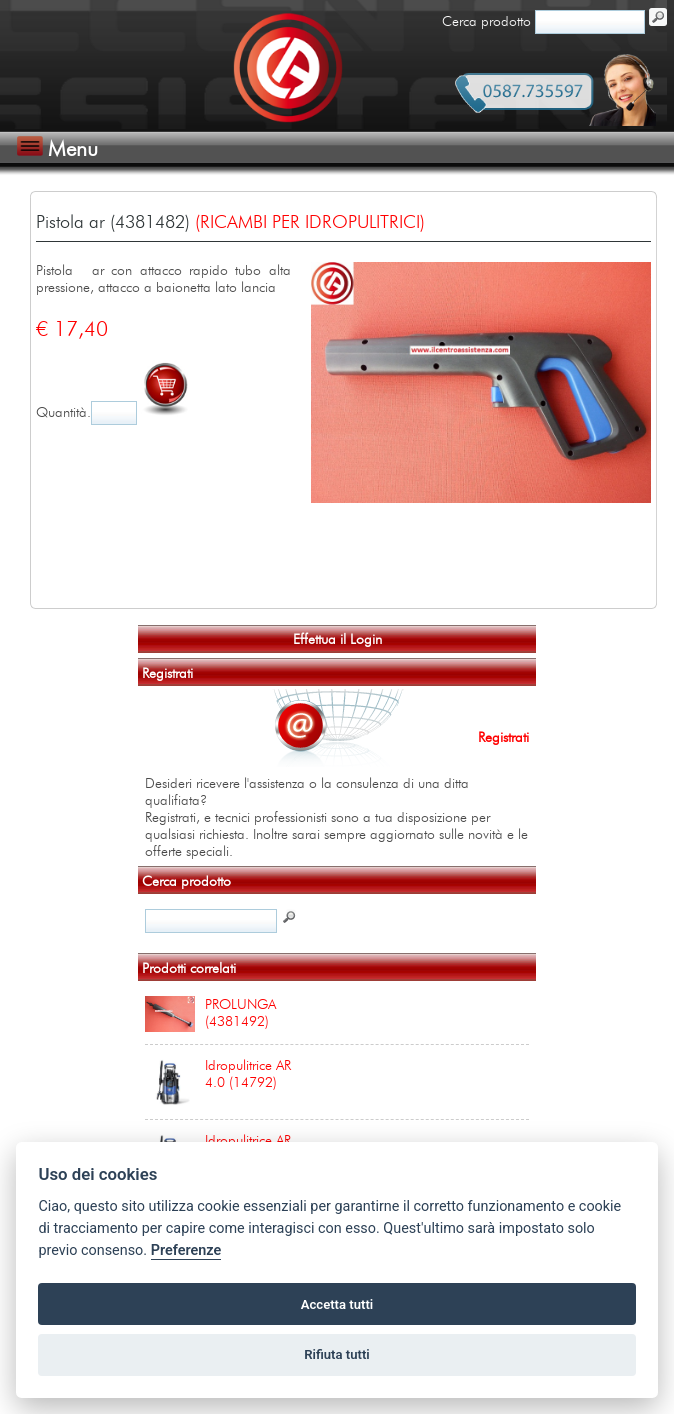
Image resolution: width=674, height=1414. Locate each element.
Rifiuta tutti (337, 1354)
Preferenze (186, 1250)
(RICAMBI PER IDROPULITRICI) (310, 222)
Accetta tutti (337, 1304)
